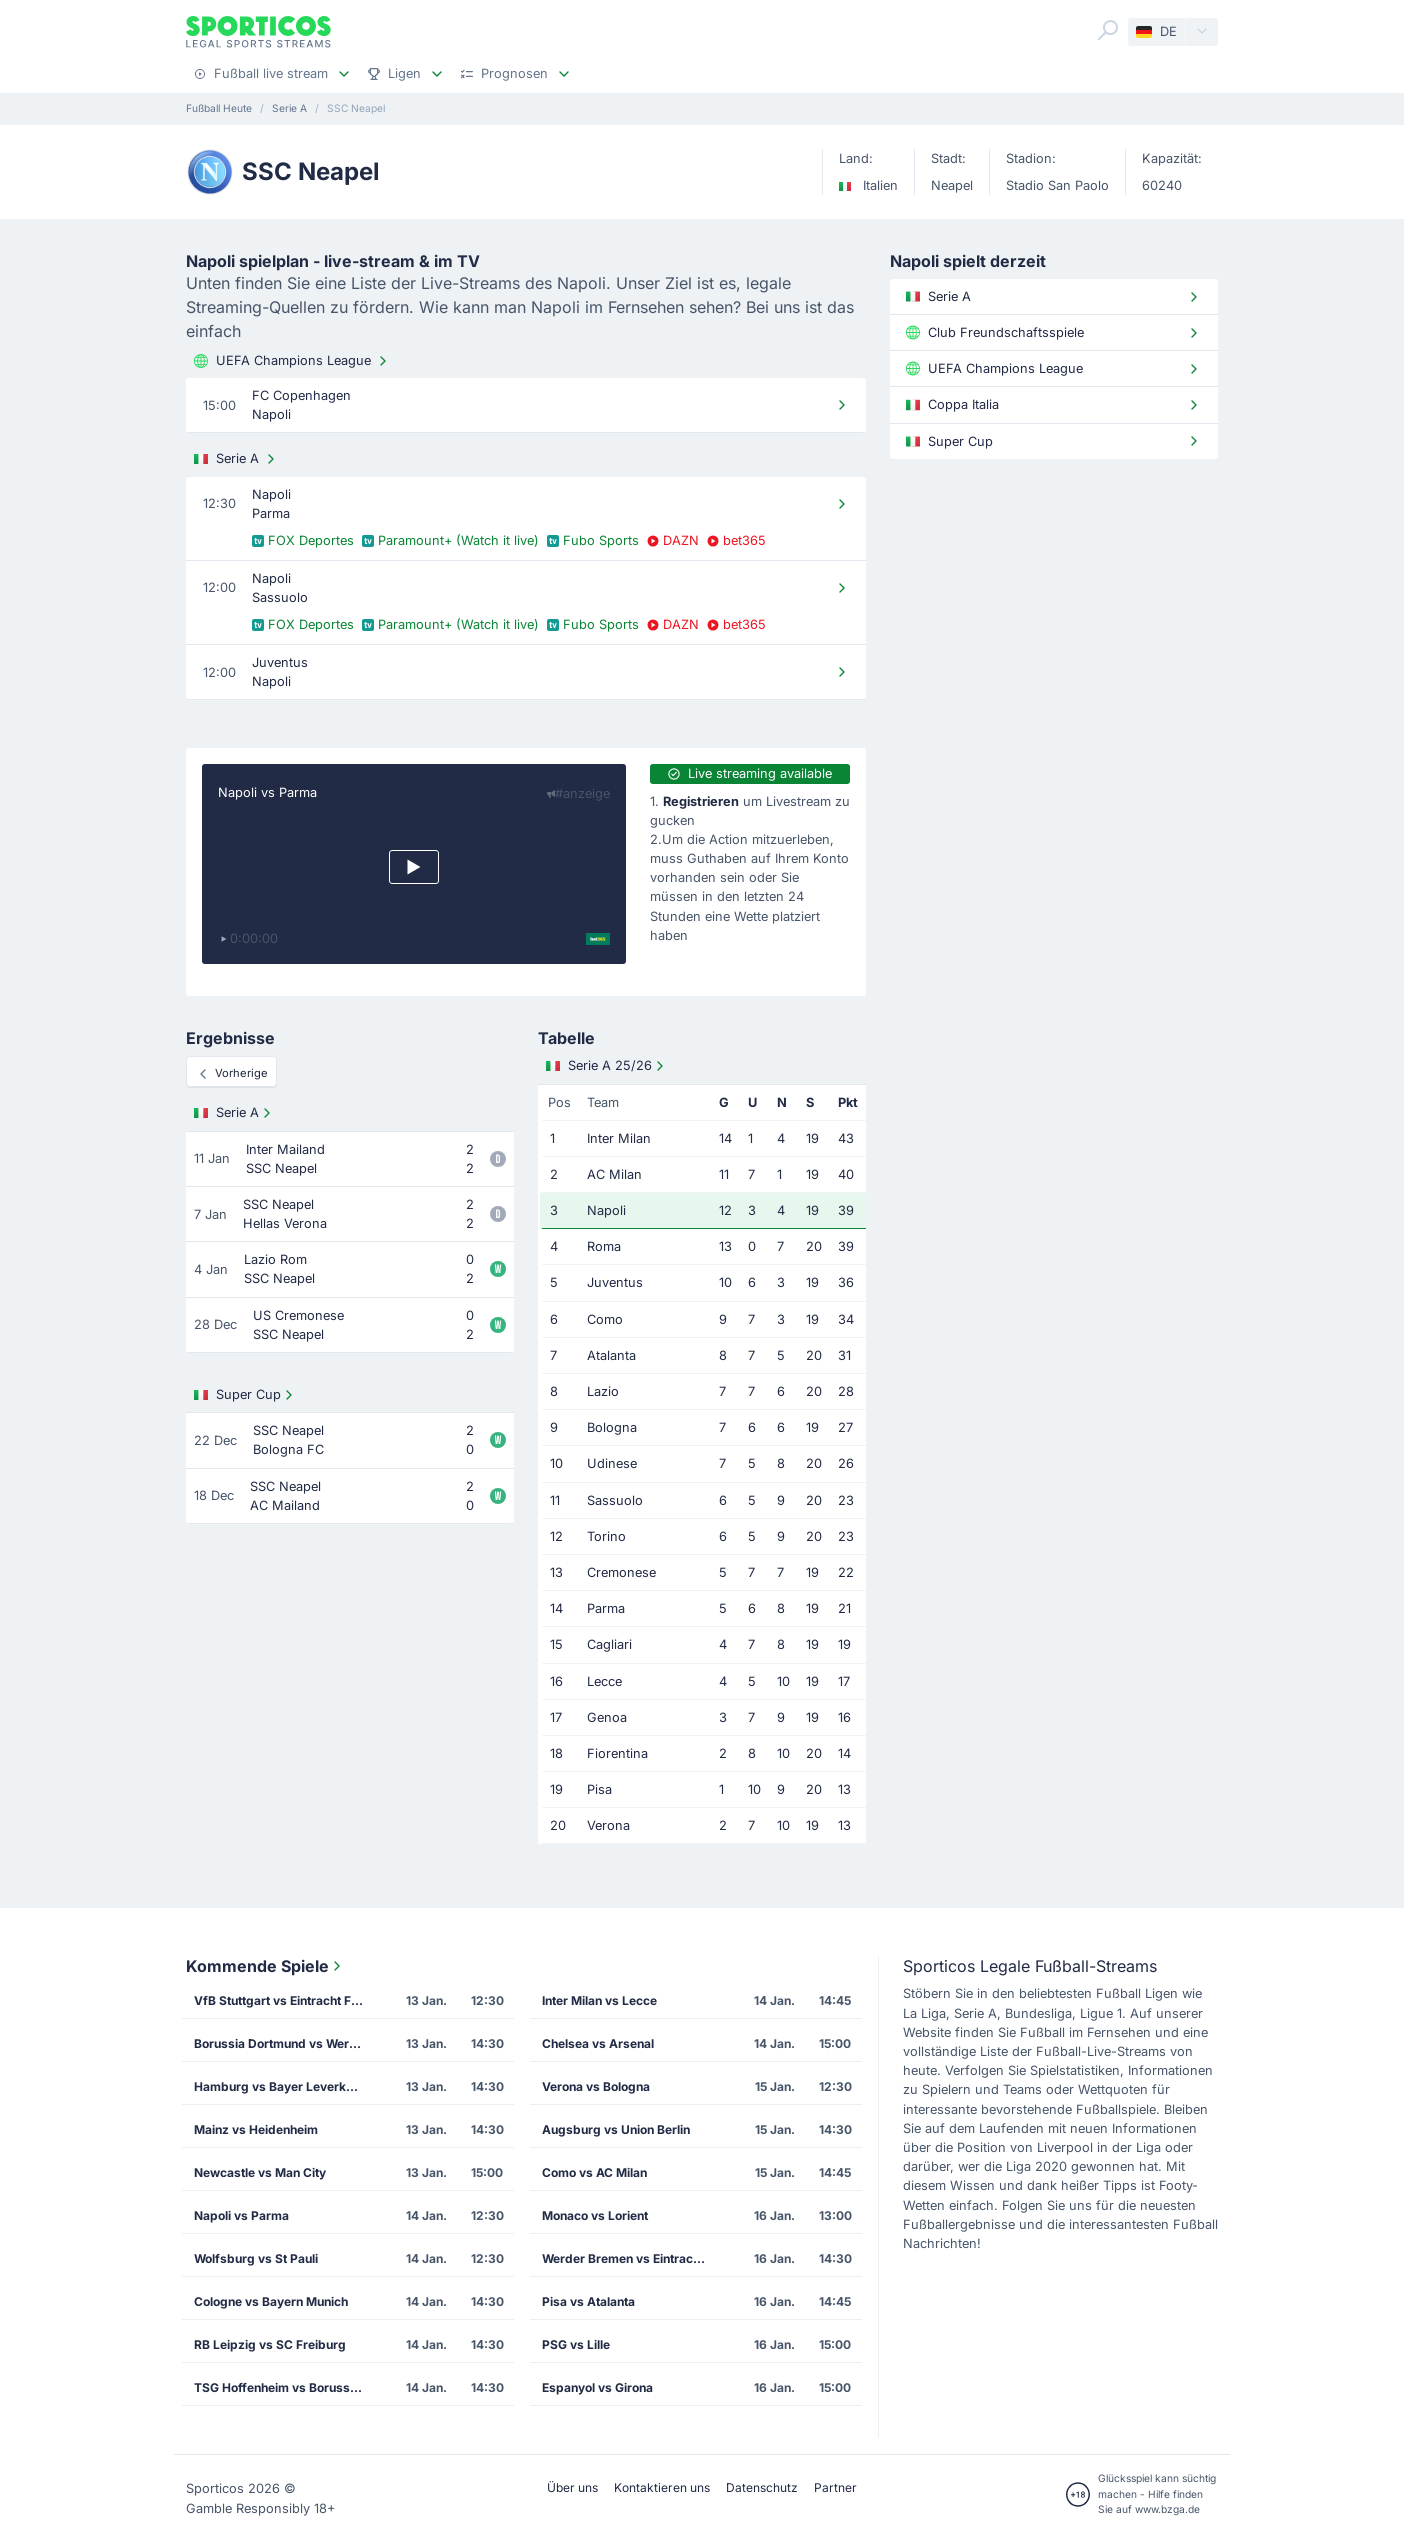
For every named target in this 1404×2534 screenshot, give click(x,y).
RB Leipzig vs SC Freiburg (270, 2344)
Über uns (572, 2487)
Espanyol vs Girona (597, 2387)
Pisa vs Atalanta (588, 2301)
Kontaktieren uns (662, 2487)
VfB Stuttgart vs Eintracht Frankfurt (285, 2000)
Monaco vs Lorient (595, 2215)
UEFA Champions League (292, 361)
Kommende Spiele (265, 1966)
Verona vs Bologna (596, 2086)
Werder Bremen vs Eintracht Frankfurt (633, 2258)
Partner (835, 2487)
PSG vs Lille (576, 2344)
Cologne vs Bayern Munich (271, 2301)
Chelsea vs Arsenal (598, 2043)
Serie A (236, 459)
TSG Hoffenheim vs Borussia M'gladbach (285, 2387)
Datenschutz (762, 2487)
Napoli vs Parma (267, 792)
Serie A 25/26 (607, 1066)
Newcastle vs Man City (260, 2172)
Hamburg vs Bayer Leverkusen (284, 2086)
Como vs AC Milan (594, 2172)
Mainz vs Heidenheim (256, 2129)
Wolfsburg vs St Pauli (256, 2258)
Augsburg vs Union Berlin (616, 2129)
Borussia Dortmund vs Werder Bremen (285, 2043)
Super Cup (245, 1395)
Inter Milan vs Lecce (599, 2000)
